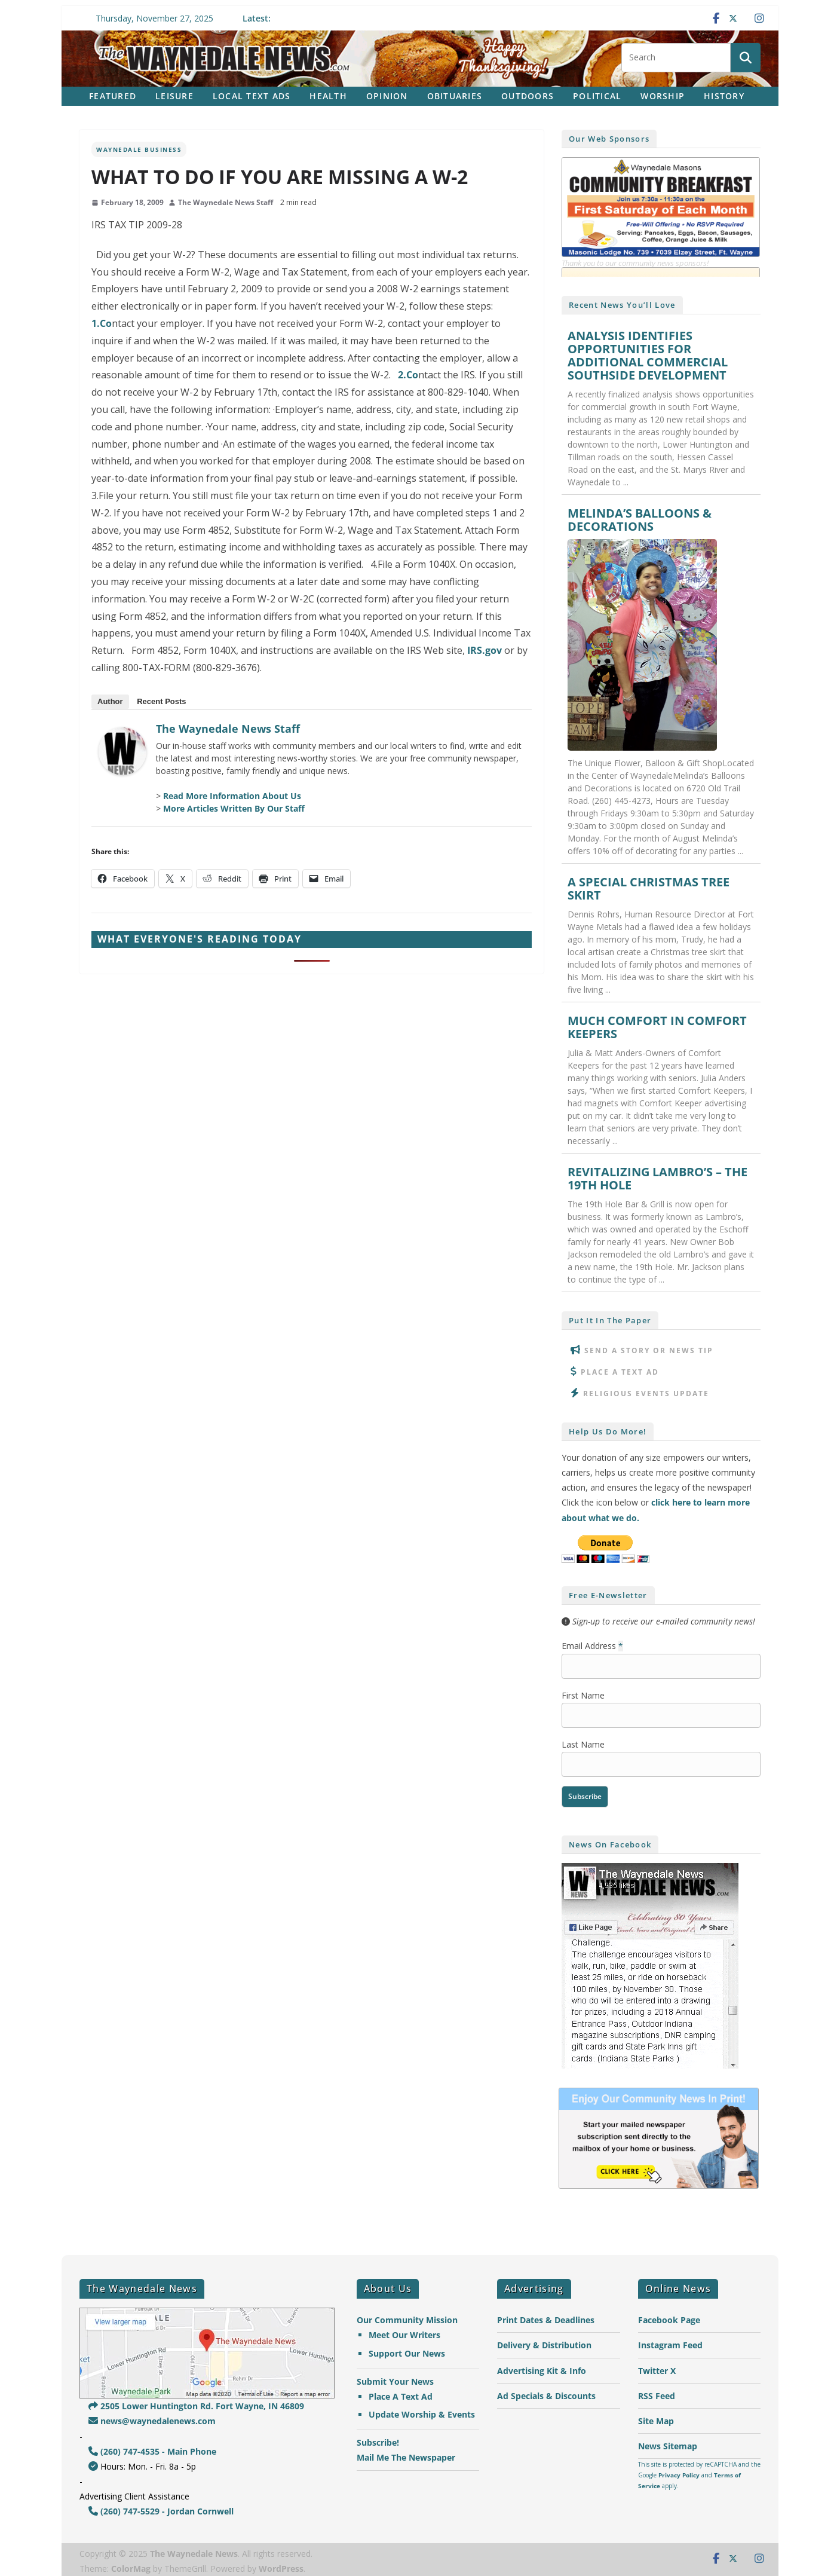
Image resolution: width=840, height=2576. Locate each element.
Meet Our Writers (404, 2335)
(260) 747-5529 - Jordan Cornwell (161, 2511)
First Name (583, 1695)
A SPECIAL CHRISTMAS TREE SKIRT (648, 889)
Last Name (583, 1744)
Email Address (592, 1645)
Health (328, 96)
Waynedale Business (139, 149)
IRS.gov (484, 650)
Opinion (387, 96)
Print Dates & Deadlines (545, 2320)
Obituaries (455, 96)
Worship (662, 96)
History (724, 96)
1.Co (101, 323)
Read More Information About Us (232, 795)
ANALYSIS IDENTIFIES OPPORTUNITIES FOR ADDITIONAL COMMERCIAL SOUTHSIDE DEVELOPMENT (648, 355)
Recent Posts (161, 701)
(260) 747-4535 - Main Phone (152, 2451)
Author (110, 701)
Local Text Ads (252, 96)
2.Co (408, 374)
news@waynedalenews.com (152, 2421)
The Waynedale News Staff (225, 202)
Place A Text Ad (620, 1372)
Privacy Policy (679, 2475)
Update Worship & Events (422, 2414)
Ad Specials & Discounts (546, 2395)
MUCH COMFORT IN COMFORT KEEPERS (657, 1027)
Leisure (174, 96)
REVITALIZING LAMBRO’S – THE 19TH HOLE (657, 1178)
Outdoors (527, 96)
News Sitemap (667, 2446)
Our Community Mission (407, 2320)
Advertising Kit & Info (541, 2370)
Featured (112, 96)
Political (597, 96)
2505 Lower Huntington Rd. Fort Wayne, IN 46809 (196, 2406)
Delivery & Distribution (544, 2345)
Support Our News (407, 2353)
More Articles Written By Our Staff (234, 808)
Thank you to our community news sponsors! (635, 263)
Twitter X (657, 2370)
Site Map (656, 2421)
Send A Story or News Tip (648, 1350)
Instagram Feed (670, 2345)
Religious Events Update (646, 1393)
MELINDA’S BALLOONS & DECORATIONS (640, 520)
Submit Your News (395, 2381)
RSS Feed (656, 2395)
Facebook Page (669, 2320)
